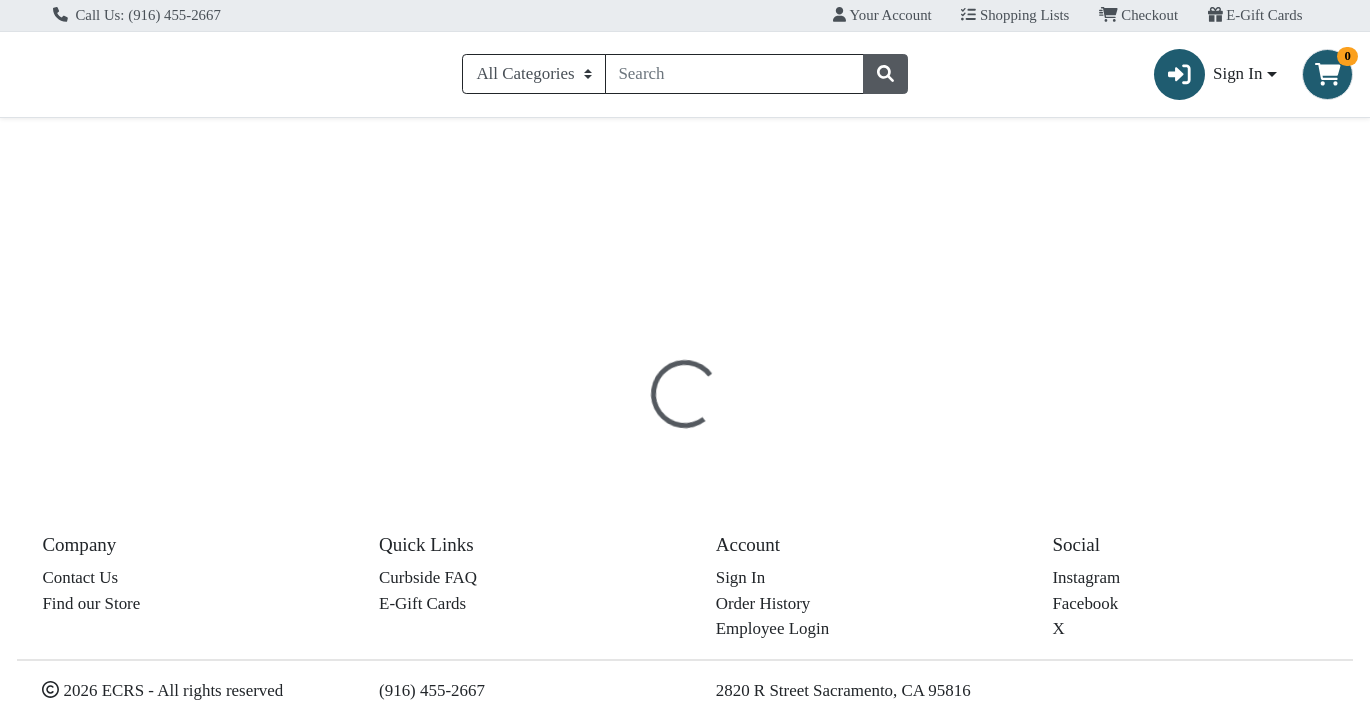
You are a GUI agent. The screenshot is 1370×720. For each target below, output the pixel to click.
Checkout (1138, 15)
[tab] (626, 422)
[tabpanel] (970, 534)
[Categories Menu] (533, 78)
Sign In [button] (1208, 78)
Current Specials (90, 143)
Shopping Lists (1015, 15)
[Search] (735, 78)
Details (626, 423)
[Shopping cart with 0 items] (1327, 78)
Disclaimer (717, 423)
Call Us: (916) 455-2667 (137, 15)
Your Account (882, 15)
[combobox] (735, 78)
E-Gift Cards (1255, 15)
